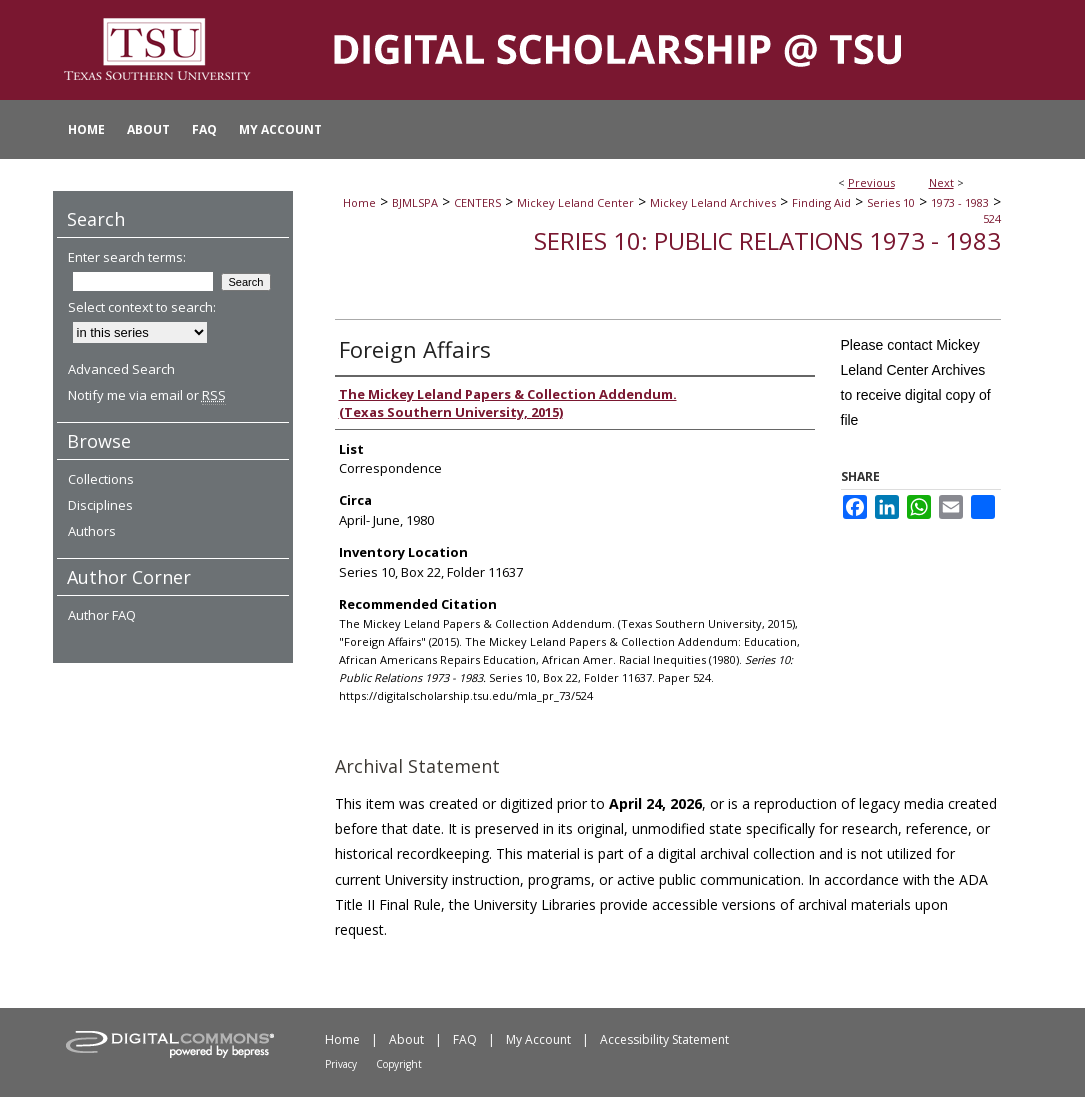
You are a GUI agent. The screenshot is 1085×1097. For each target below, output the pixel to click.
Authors (92, 531)
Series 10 (891, 202)
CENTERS (477, 202)
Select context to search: (142, 307)
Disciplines (100, 505)
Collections (101, 479)
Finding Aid (821, 202)
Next (941, 182)
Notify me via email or (147, 395)
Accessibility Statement (664, 1039)
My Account (538, 1039)
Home (359, 202)
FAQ (465, 1039)
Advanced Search (121, 369)
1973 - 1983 (960, 202)
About (406, 1039)
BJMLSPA (415, 202)
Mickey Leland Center (575, 202)
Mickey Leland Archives (713, 202)
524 (992, 218)
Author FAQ (102, 615)
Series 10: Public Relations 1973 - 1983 (767, 240)
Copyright (399, 1064)
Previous (871, 182)
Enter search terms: (127, 257)
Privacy (341, 1064)
